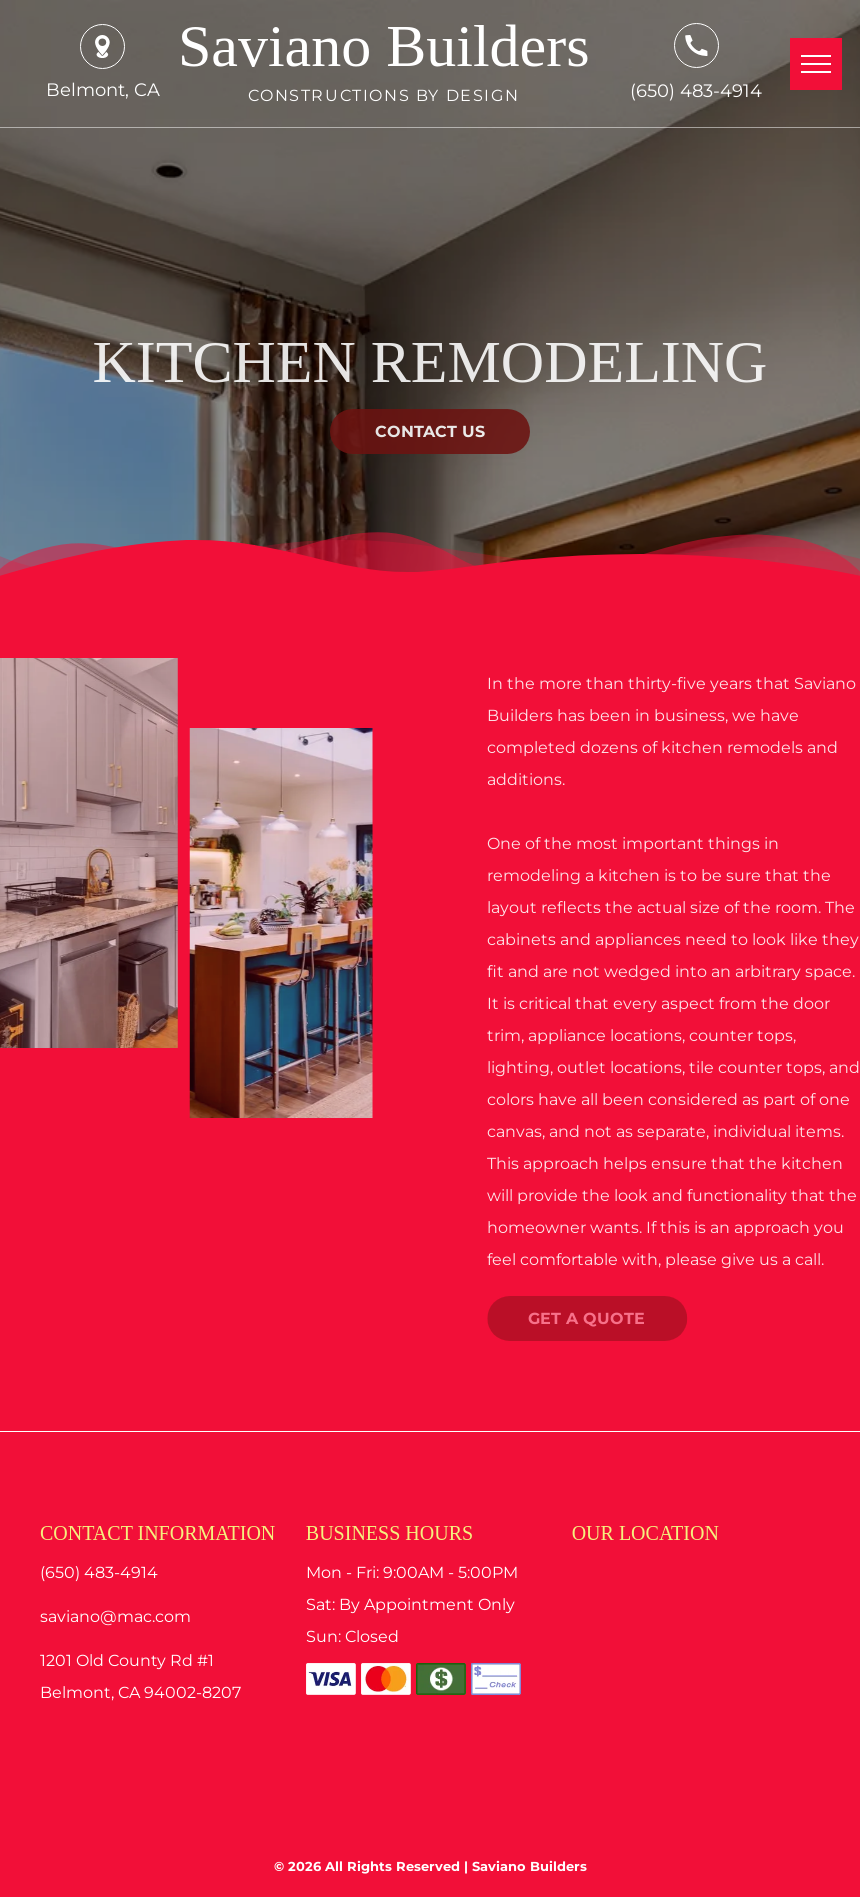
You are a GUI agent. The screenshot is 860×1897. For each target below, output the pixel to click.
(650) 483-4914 (696, 91)
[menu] (816, 64)
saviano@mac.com (115, 1616)
